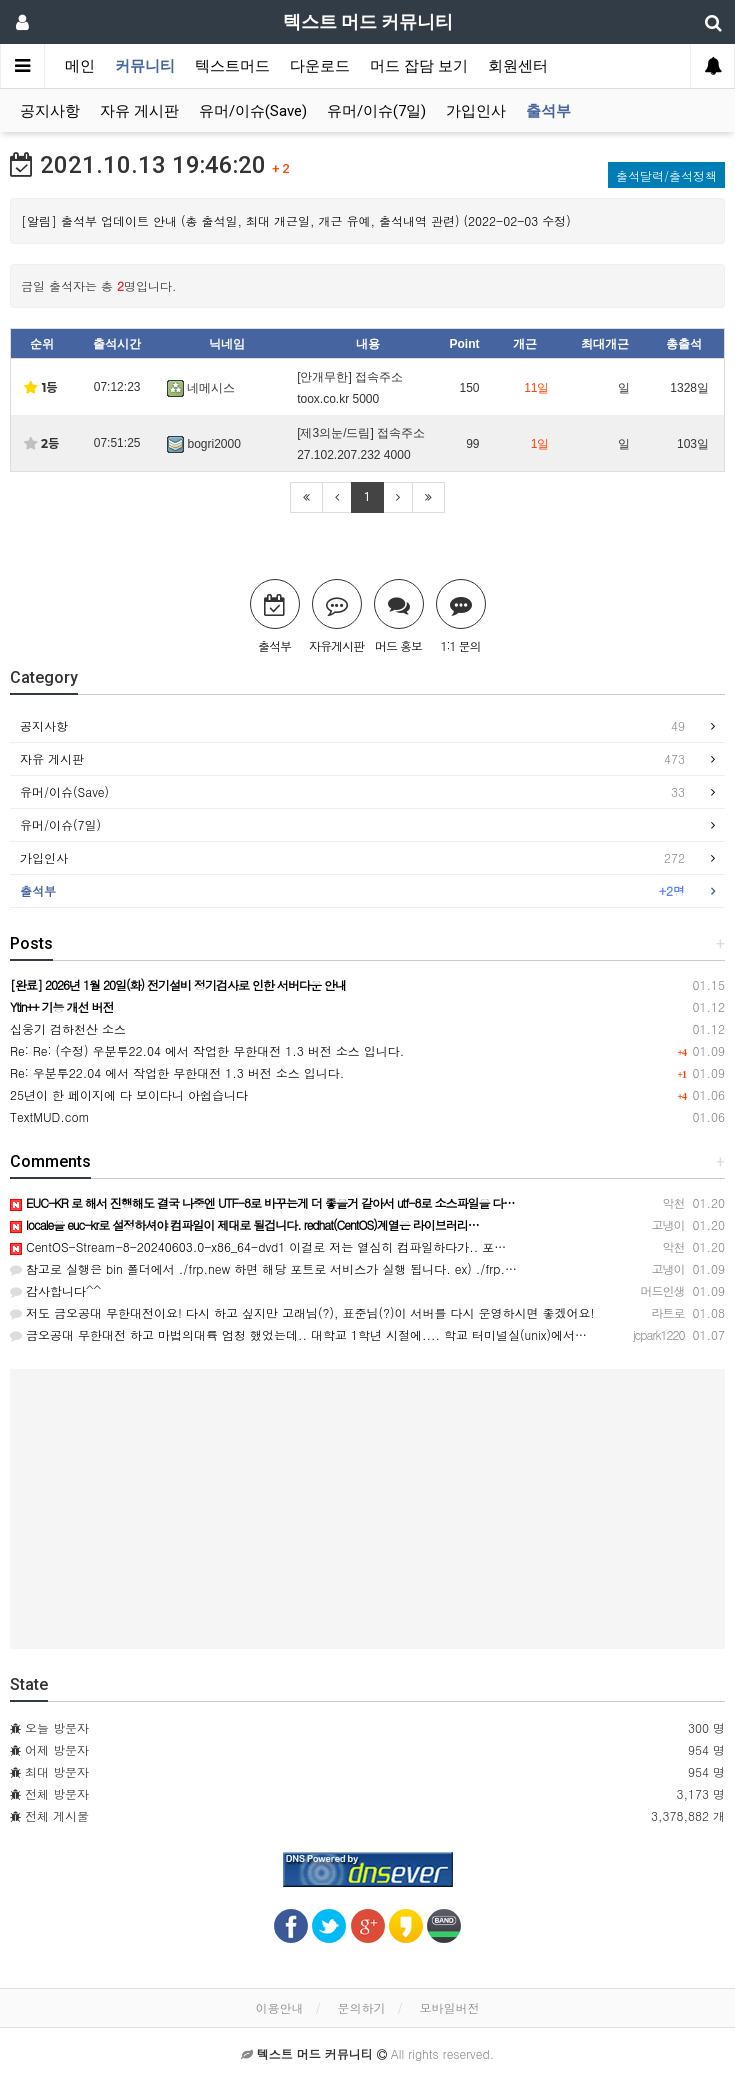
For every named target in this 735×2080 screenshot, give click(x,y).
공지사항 (50, 111)
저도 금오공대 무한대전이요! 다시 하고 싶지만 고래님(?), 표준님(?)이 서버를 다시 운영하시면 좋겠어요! (302, 1312)
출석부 (548, 111)
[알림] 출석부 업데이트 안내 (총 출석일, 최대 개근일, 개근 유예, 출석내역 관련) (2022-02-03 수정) (296, 220)
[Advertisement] (367, 1509)
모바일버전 (450, 2007)
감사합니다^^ (55, 1290)
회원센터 (518, 66)
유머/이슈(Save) (253, 111)
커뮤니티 (145, 66)
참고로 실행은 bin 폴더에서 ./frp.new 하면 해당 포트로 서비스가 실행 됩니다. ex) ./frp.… (263, 1268)
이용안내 (279, 2007)
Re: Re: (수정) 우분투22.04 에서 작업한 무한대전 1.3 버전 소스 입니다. (207, 1050)
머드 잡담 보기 (419, 66)
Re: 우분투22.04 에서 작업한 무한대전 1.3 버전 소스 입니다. (177, 1072)
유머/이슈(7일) (376, 111)
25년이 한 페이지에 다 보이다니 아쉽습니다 (129, 1094)
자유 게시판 (139, 111)
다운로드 (320, 66)
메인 (80, 66)
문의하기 (362, 2007)
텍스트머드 (232, 66)
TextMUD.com (50, 1116)
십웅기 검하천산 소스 (68, 1028)
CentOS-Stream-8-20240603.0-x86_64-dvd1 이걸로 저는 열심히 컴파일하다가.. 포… (258, 1246)
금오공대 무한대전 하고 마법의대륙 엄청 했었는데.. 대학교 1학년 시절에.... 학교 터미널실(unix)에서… (298, 1334)
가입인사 (476, 111)
